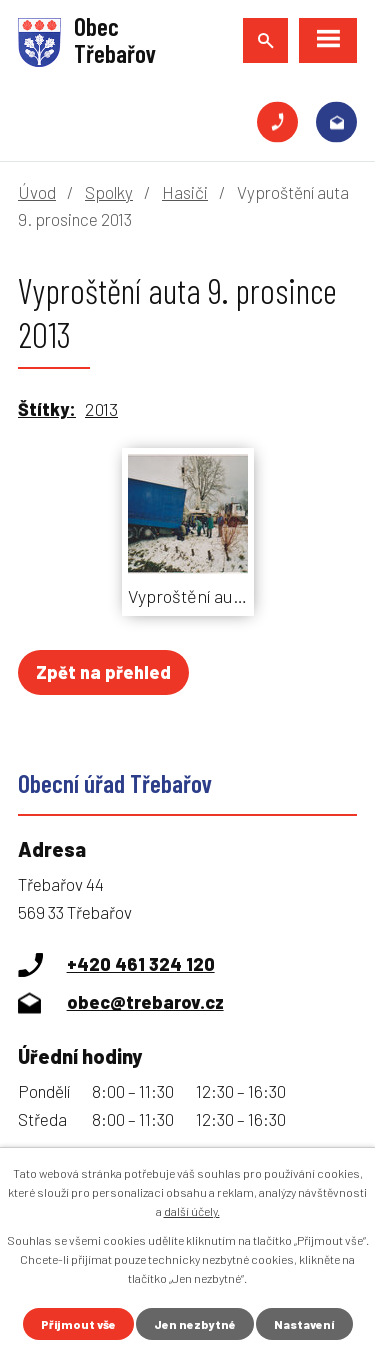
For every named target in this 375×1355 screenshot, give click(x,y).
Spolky (109, 192)
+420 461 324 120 (277, 122)
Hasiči (185, 192)
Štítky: (47, 409)
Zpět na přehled (103, 672)
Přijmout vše (78, 1324)
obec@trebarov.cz (336, 122)
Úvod (37, 192)
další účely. (192, 1211)
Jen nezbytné (195, 1324)
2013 (101, 409)
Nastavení (304, 1324)
